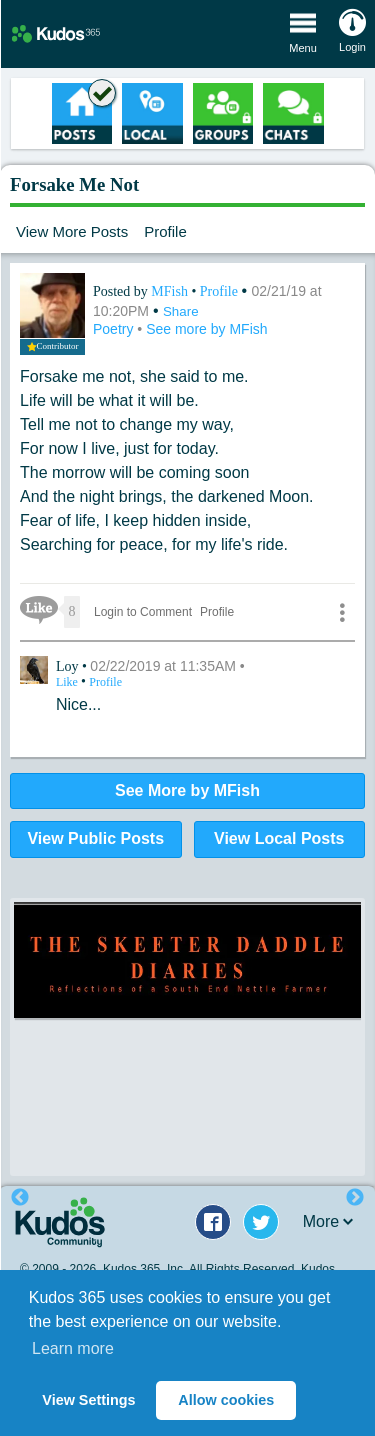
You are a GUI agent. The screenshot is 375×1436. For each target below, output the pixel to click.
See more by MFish (206, 329)
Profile (165, 231)
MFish (171, 291)
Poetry (115, 329)
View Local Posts (279, 838)
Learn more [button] (73, 1348)
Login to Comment (143, 612)
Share (181, 311)
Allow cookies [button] (226, 1400)
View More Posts (72, 231)
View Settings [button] (88, 1400)
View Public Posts (95, 838)
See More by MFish (187, 790)
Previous (20, 1198)
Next (355, 1198)
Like (68, 682)
